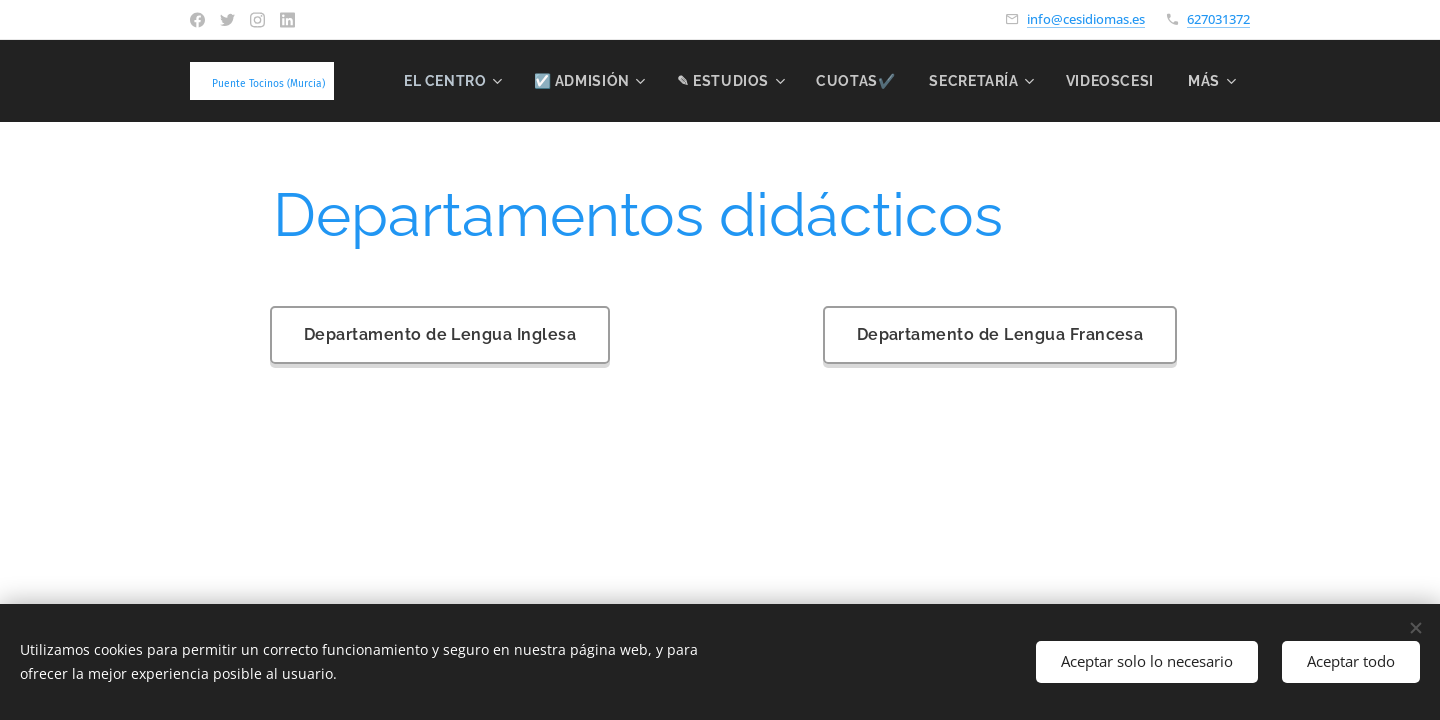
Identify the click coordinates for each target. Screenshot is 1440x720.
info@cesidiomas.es (1086, 19)
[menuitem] (571, 81)
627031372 (1218, 19)
